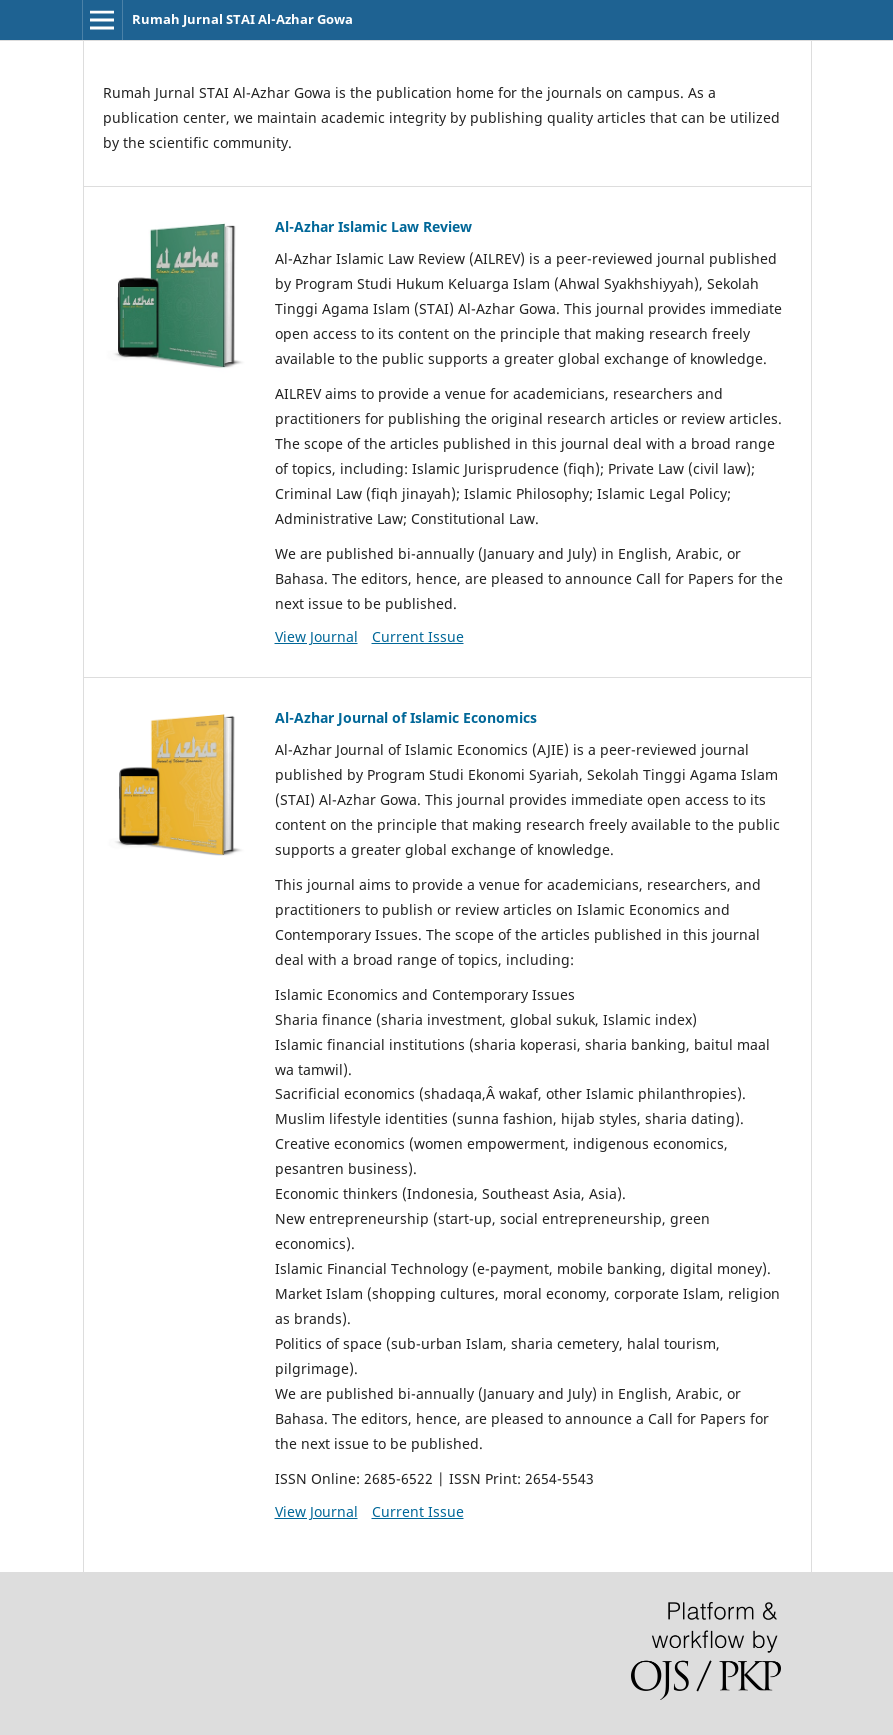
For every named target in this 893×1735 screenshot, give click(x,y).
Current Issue (418, 636)
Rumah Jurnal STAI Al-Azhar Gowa (242, 19)
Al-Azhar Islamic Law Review (373, 226)
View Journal (316, 636)
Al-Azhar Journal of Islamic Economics (406, 717)
